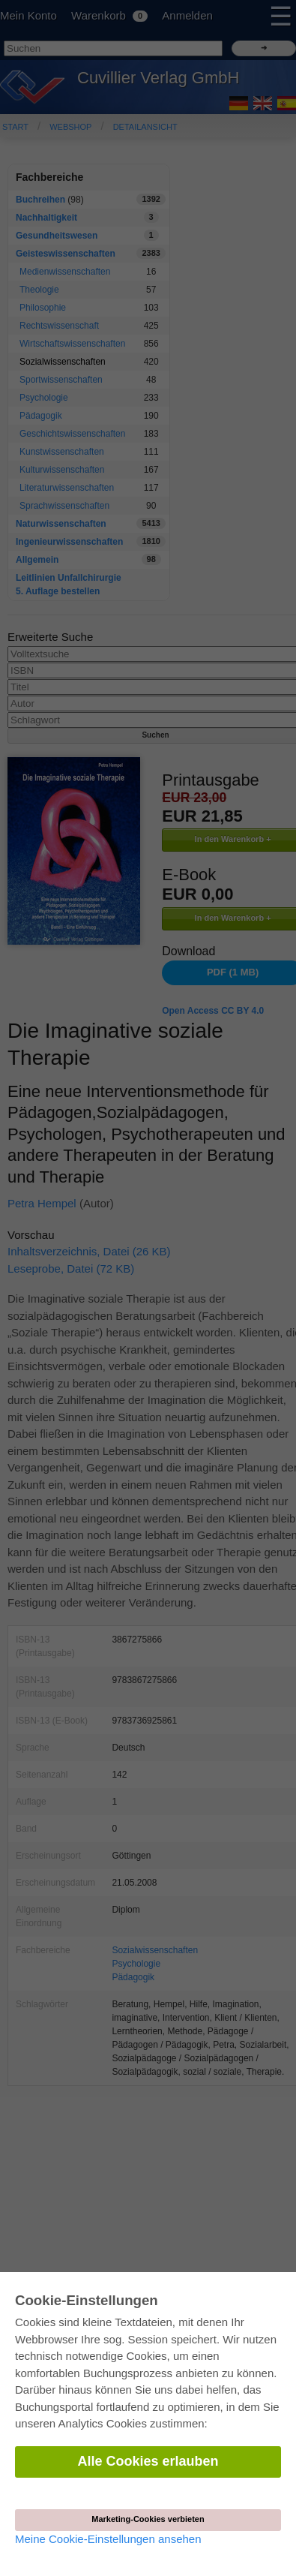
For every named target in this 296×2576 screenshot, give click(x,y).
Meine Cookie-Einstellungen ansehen (108, 2538)
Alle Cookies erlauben (147, 2461)
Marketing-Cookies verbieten (147, 2518)
